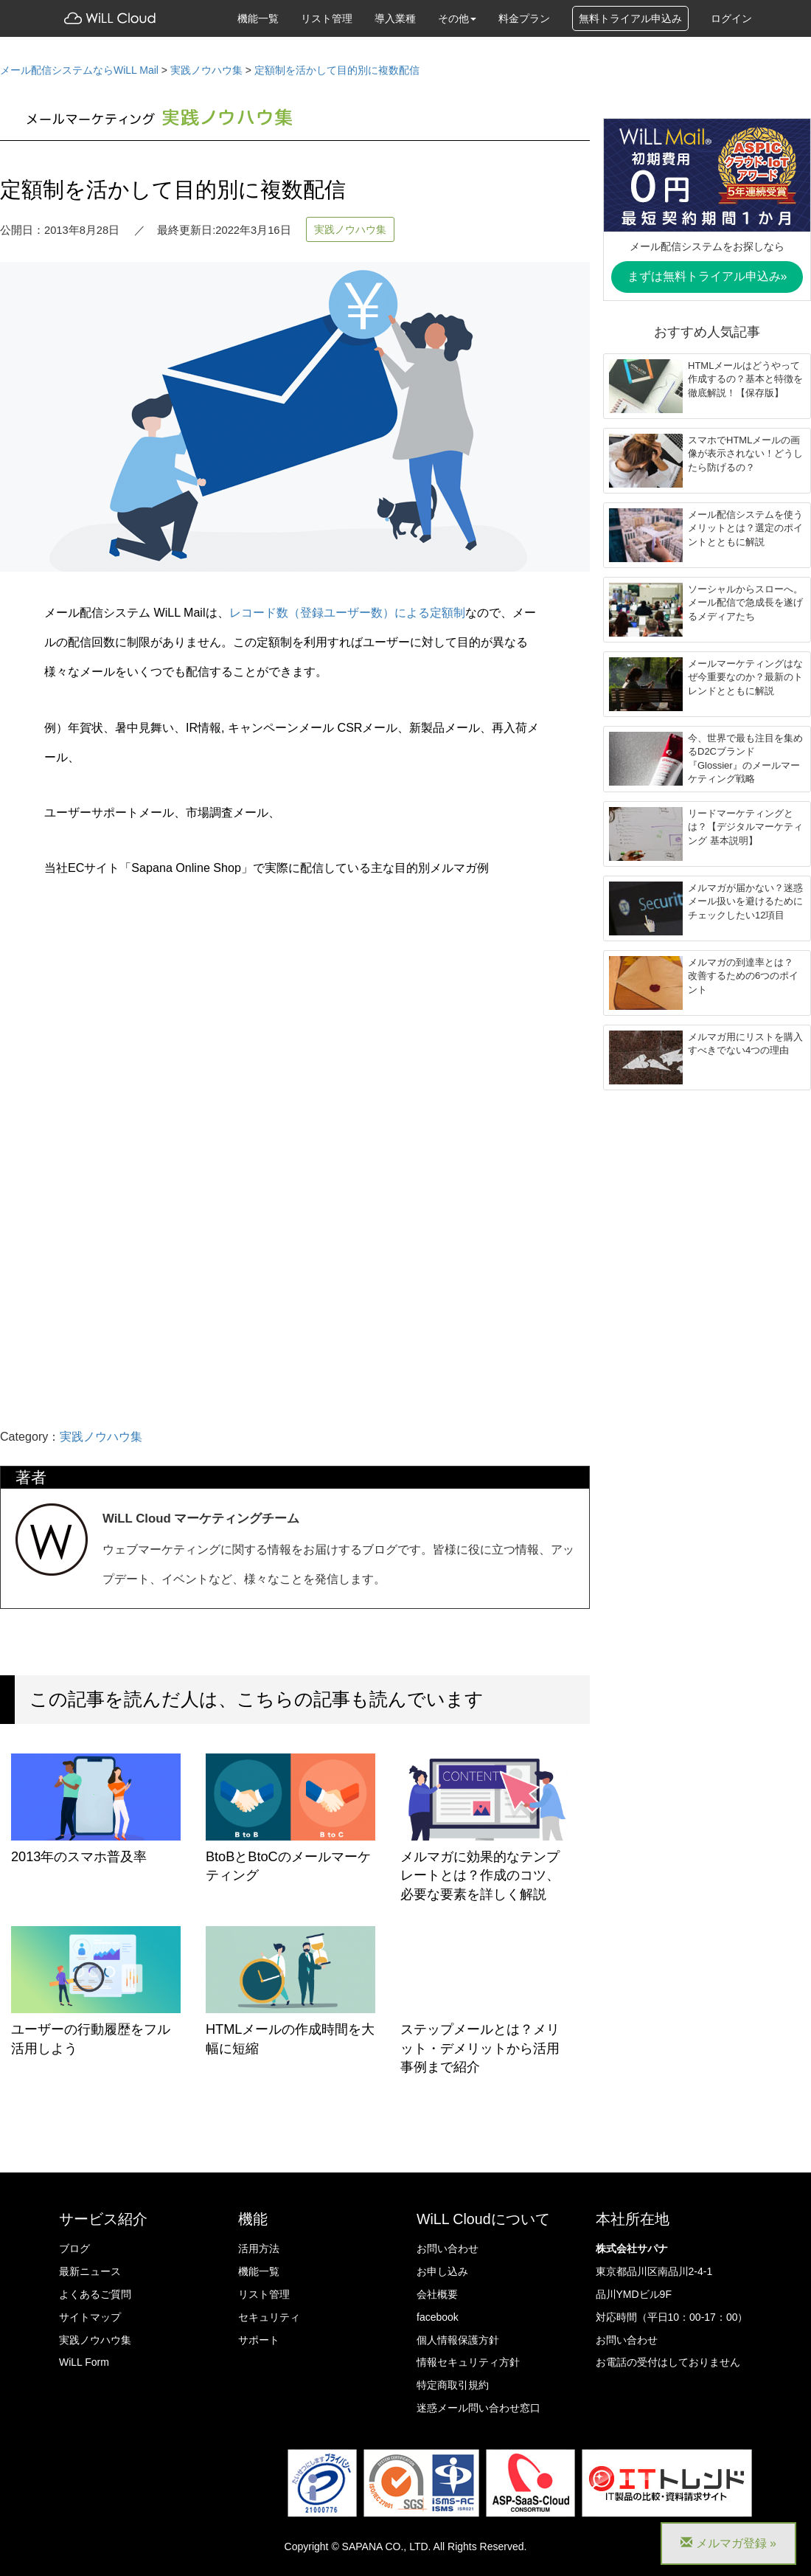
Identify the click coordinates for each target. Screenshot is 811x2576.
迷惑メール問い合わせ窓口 (478, 2408)
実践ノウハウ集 (350, 229)
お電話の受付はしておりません (668, 2362)
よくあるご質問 (95, 2294)
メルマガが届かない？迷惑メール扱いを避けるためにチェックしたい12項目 (745, 901)
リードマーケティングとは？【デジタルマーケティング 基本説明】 (745, 827)
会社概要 (437, 2294)
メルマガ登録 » (728, 2543)
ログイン (731, 18)
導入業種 (395, 18)
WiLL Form (84, 2362)
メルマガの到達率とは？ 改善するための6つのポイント (743, 976)
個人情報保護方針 (458, 2340)
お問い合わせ (447, 2248)
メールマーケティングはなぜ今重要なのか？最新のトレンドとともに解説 (745, 677)
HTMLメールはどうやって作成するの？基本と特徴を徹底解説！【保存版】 (745, 379)
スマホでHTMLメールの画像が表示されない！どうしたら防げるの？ (745, 453)
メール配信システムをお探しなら (707, 246)
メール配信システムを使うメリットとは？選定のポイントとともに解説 (745, 528)
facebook (438, 2317)
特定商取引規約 (453, 2385)
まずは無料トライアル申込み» (707, 276)
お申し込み (442, 2271)
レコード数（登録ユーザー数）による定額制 (347, 612)
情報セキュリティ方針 (468, 2362)
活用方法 (258, 2248)
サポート (258, 2340)
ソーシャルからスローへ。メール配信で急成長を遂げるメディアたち (745, 603)
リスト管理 (326, 18)
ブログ (74, 2248)
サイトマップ (90, 2317)
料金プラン (524, 18)
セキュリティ (269, 2317)
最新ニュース (90, 2271)
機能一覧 (258, 18)
